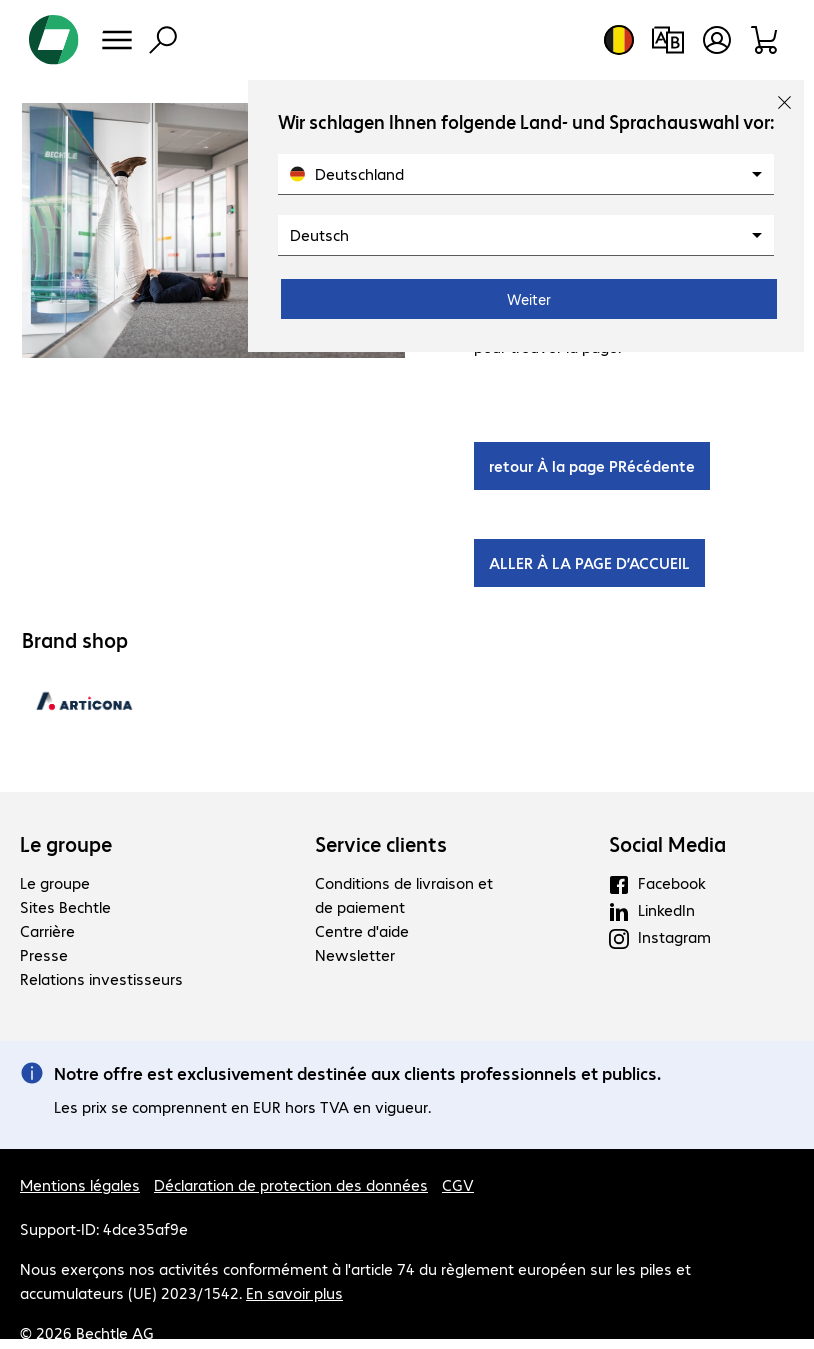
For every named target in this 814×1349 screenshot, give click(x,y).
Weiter (529, 299)
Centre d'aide (362, 930)
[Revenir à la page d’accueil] (54, 40)
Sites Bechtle (65, 906)
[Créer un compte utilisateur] (717, 40)
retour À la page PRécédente (592, 465)
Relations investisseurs (101, 978)
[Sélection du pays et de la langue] (619, 40)
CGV (458, 1184)
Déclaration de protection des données (291, 1184)
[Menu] (117, 40)
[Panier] (765, 40)
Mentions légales (80, 1184)
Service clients (381, 844)
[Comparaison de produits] (667, 40)
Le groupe (66, 844)
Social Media (667, 844)
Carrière (47, 930)
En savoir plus (294, 1292)
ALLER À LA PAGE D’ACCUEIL (589, 562)
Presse (44, 954)
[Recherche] (163, 40)
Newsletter (355, 954)
